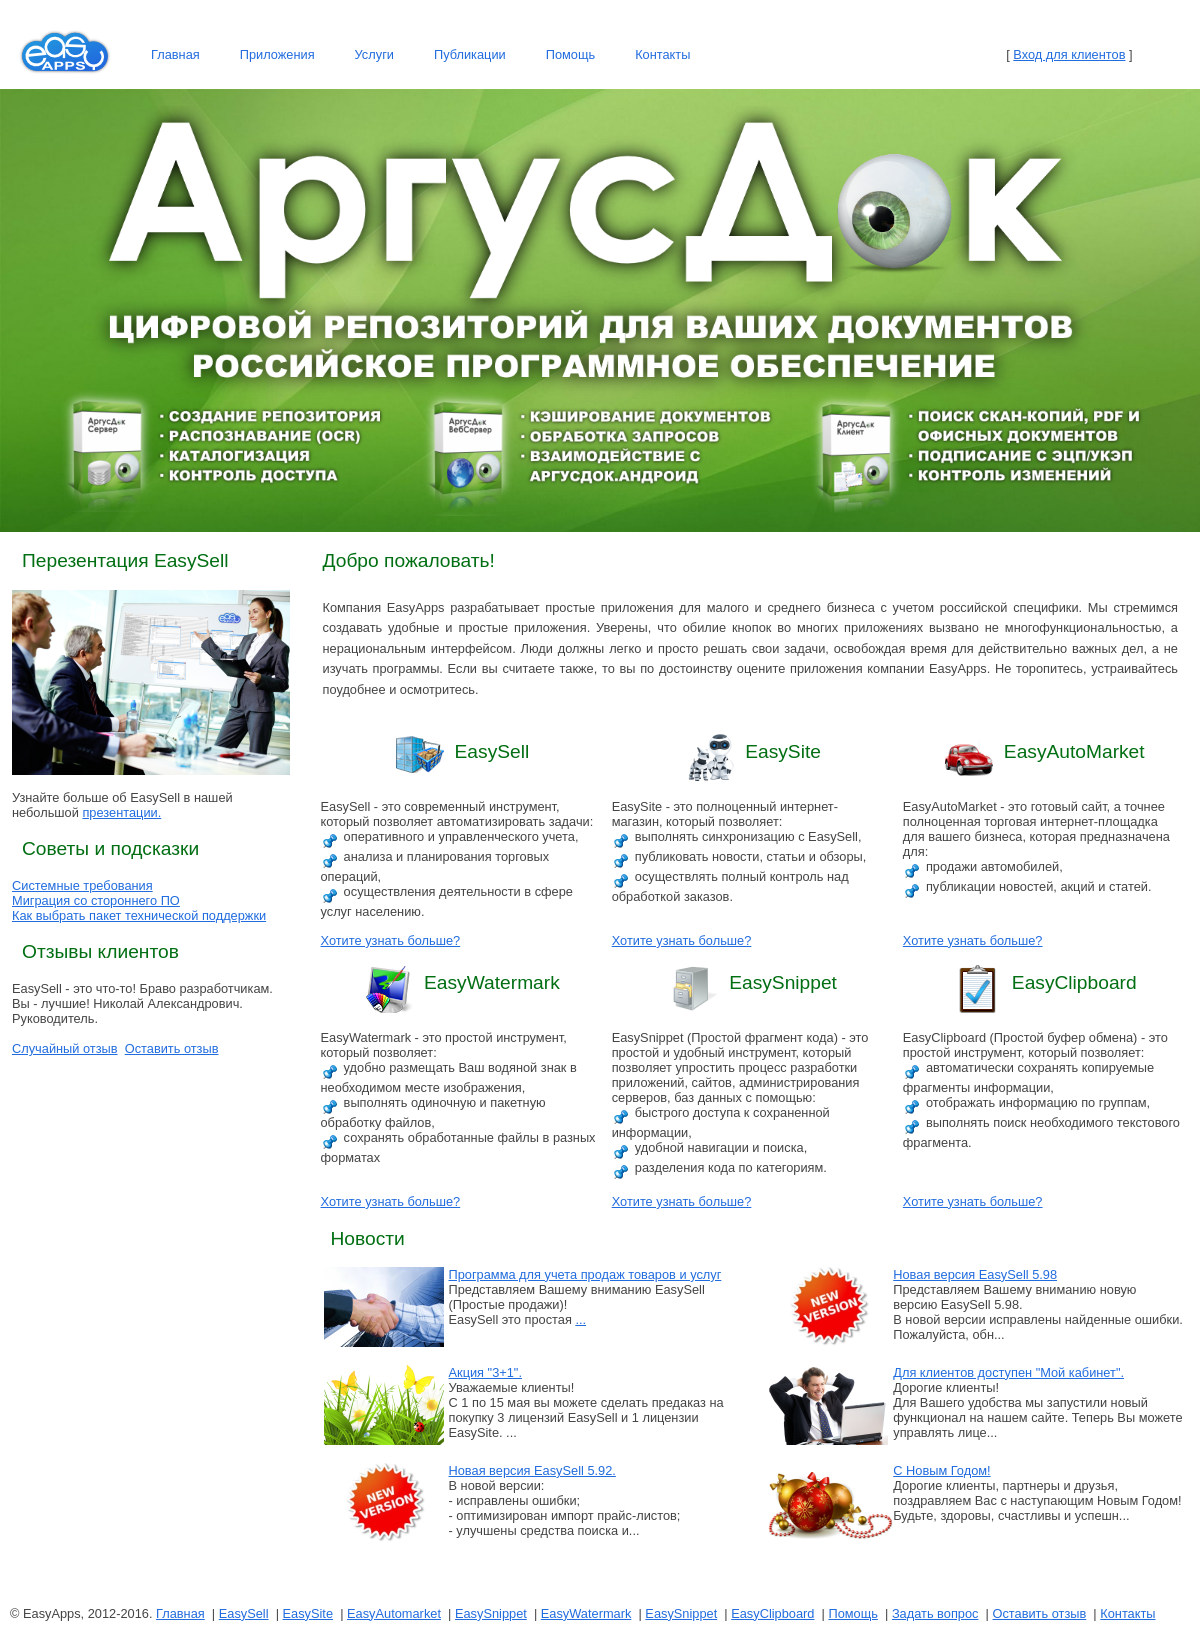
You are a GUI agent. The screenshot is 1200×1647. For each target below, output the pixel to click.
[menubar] (420, 55)
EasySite (308, 1613)
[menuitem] (175, 55)
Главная (175, 54)
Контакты (662, 54)
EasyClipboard (772, 1613)
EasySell (244, 1613)
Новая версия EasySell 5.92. (532, 1470)
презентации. (121, 812)
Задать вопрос (935, 1613)
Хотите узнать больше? (391, 940)
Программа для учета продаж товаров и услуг (585, 1274)
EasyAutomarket (394, 1613)
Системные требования (82, 885)
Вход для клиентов (1069, 54)
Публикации (470, 54)
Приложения (277, 54)
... (580, 1319)
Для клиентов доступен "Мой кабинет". (1008, 1372)
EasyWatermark (586, 1613)
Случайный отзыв (65, 1048)
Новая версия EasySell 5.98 (975, 1274)
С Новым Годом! (941, 1470)
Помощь (570, 54)
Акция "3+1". (485, 1372)
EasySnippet (491, 1613)
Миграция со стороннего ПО (96, 900)
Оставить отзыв (172, 1048)
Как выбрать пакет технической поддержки (139, 915)
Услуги (374, 54)
